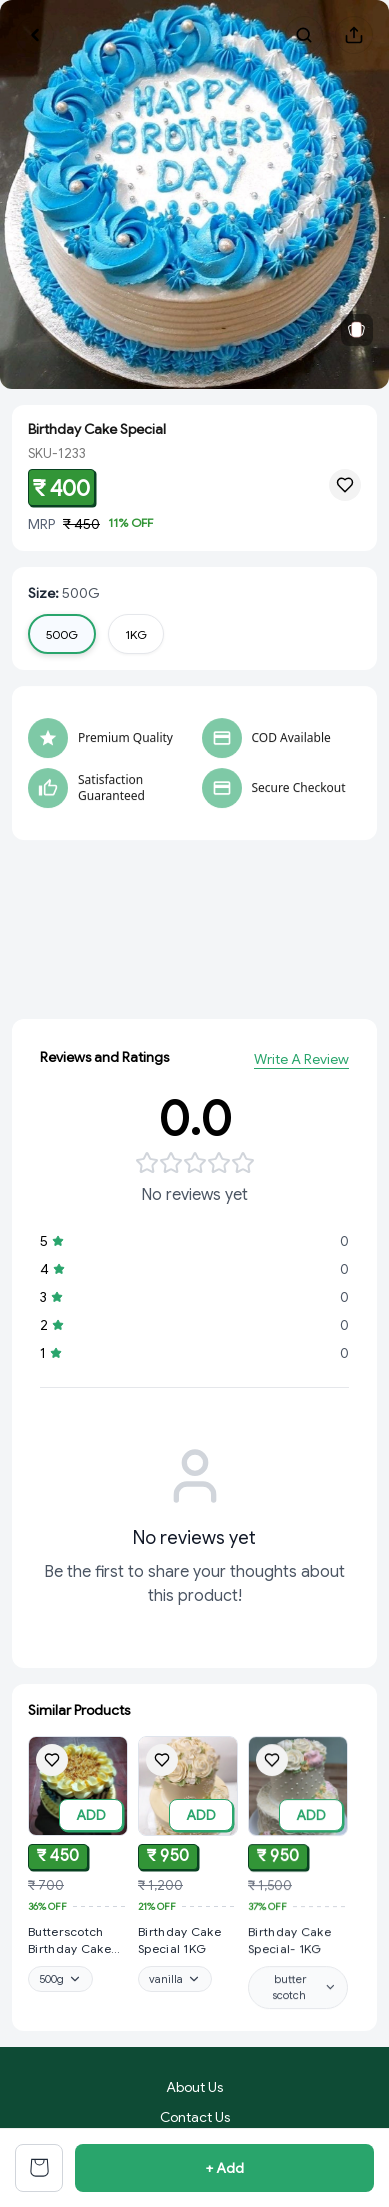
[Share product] (354, 35)
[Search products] (304, 35)
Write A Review (301, 1064)
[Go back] (35, 35)
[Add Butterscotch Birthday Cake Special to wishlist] (52, 1762)
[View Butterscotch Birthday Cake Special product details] (78, 1943)
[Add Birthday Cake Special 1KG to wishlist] (162, 1766)
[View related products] (357, 330)
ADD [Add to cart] (91, 1816)
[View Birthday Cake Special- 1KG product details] (298, 1958)
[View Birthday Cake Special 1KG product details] (188, 1947)
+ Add (224, 2168)
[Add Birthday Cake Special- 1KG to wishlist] (272, 1777)
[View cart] (39, 2168)
